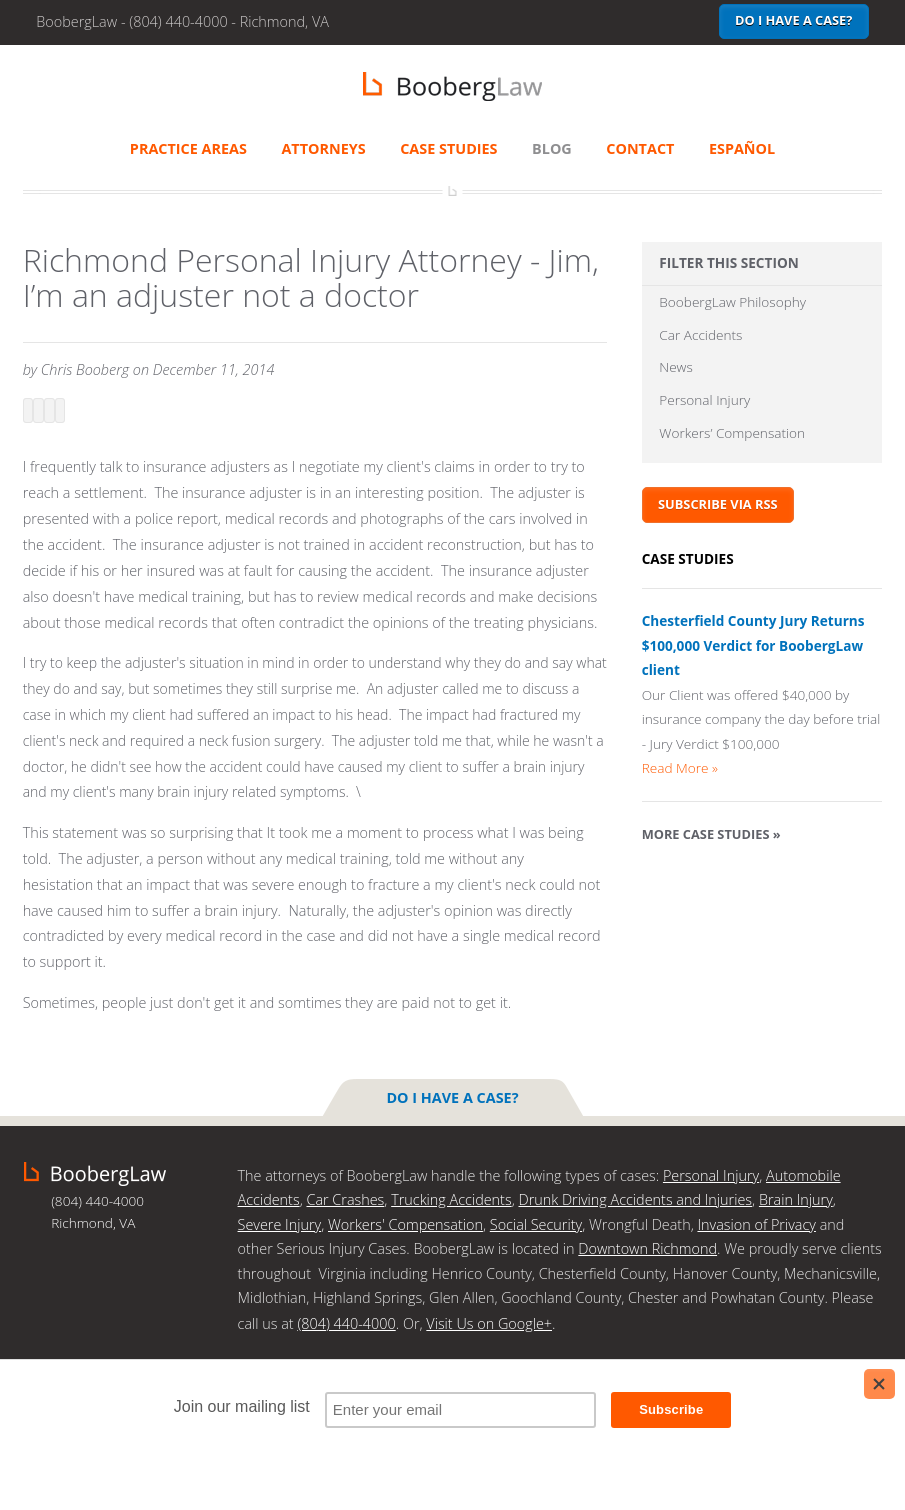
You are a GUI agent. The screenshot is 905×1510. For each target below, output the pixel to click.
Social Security (536, 1224)
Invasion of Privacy (756, 1224)
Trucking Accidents (451, 1199)
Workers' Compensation (405, 1224)
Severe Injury (280, 1224)
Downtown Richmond (647, 1248)
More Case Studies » (711, 834)
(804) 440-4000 (346, 1323)
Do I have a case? (793, 20)
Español (742, 148)
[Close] (879, 1384)
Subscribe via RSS (718, 504)
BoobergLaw (95, 1174)
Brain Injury (796, 1199)
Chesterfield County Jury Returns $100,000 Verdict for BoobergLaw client (753, 645)
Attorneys (323, 148)
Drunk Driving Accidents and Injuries (635, 1199)
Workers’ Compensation (732, 432)
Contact (640, 148)
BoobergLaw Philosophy (732, 301)
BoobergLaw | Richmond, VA (452, 86)
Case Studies (448, 148)
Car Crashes (345, 1199)
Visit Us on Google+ (489, 1323)
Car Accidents (700, 334)
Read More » (680, 767)
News (675, 366)
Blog (552, 148)
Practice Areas (188, 148)
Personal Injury (704, 399)
